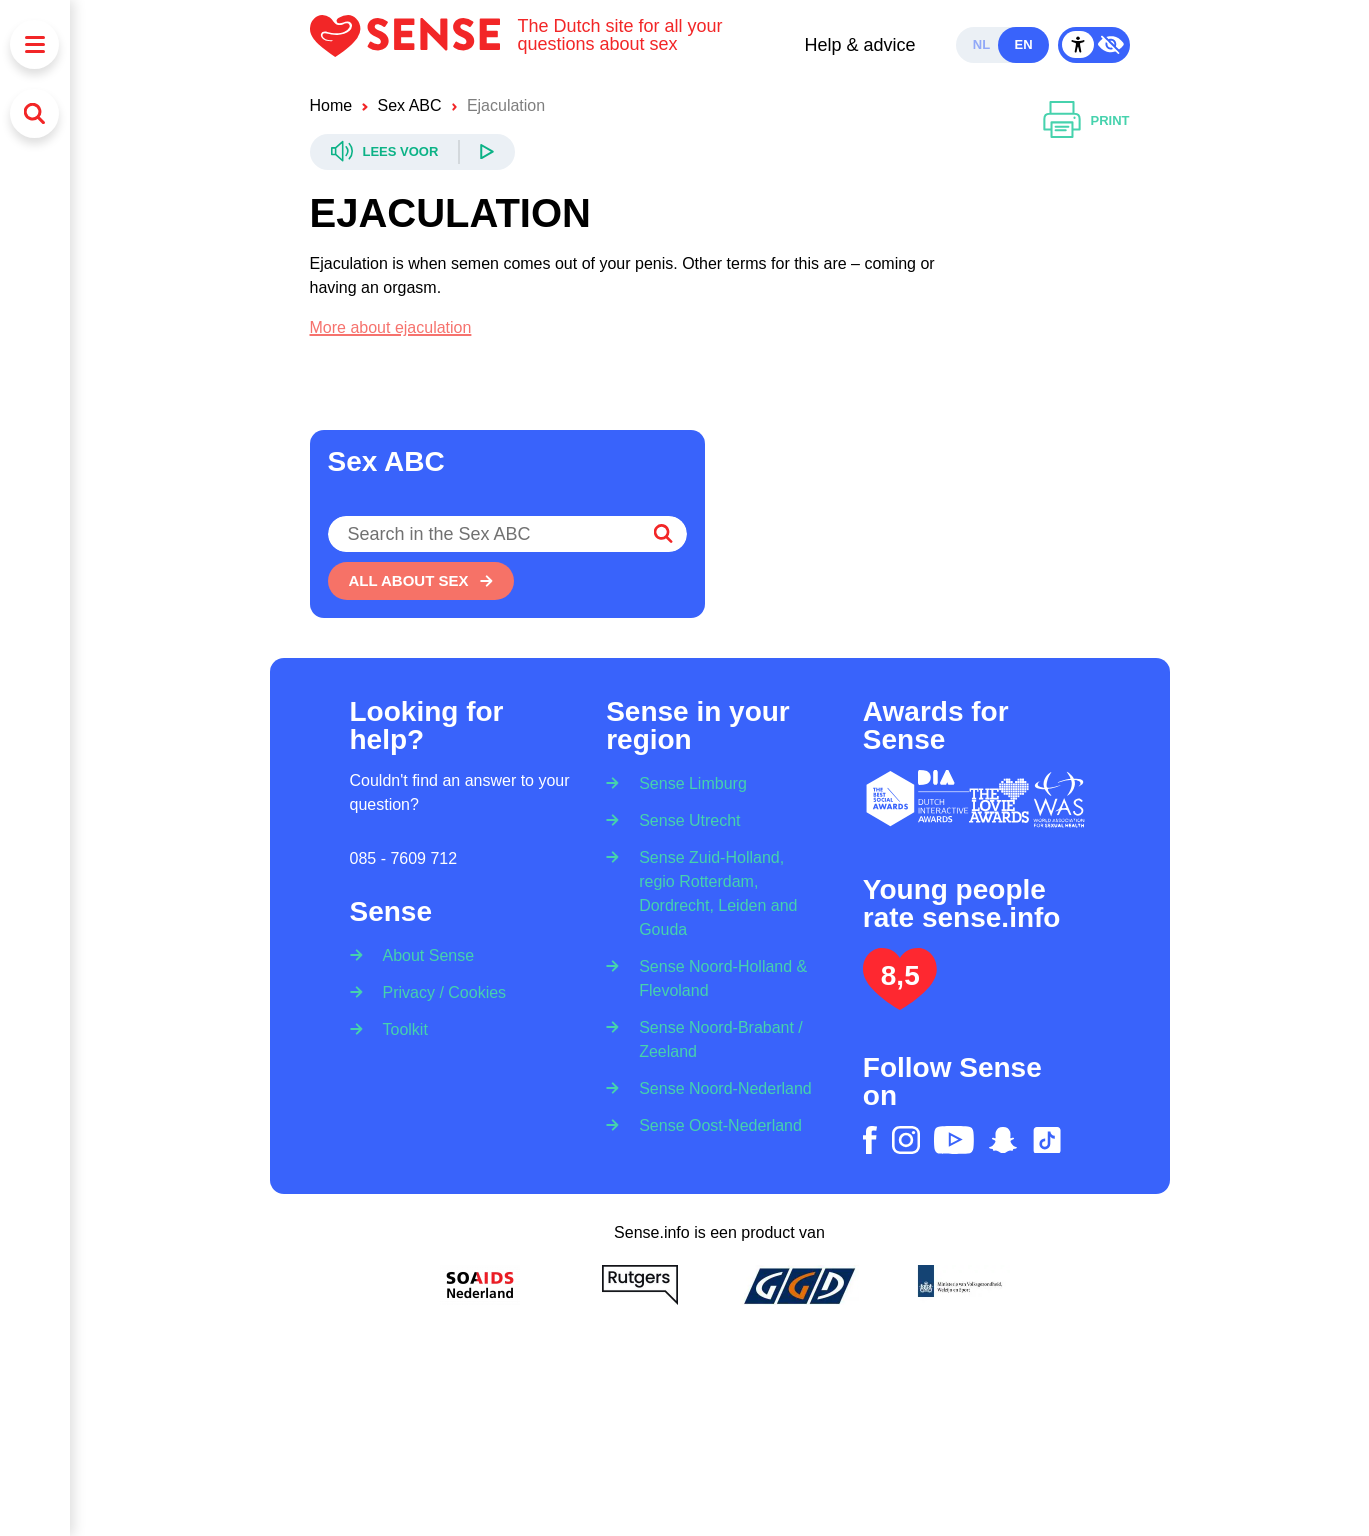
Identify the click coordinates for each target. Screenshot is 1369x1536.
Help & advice (859, 45)
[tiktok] (1047, 1140)
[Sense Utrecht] (683, 819)
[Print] (1086, 121)
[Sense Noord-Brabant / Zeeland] (719, 1038)
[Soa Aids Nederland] (480, 1285)
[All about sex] (421, 581)
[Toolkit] (399, 1028)
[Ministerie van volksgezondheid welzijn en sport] (960, 1285)
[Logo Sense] (414, 44)
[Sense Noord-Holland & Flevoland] (719, 977)
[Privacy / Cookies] (438, 991)
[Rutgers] (640, 1285)
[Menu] (34, 44)
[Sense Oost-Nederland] (714, 1124)
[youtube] (954, 1140)
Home (331, 105)
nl (981, 44)
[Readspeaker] (413, 152)
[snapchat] (1003, 1140)
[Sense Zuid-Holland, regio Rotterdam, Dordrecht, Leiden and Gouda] (719, 892)
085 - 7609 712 (404, 858)
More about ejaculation (391, 327)
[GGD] (800, 1285)
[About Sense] (422, 949)
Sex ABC (410, 105)
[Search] (34, 113)
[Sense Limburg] (686, 777)
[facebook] (870, 1140)
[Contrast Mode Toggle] (1094, 45)
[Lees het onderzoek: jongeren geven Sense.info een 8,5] (900, 1001)
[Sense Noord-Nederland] (719, 1087)
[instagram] (906, 1140)
